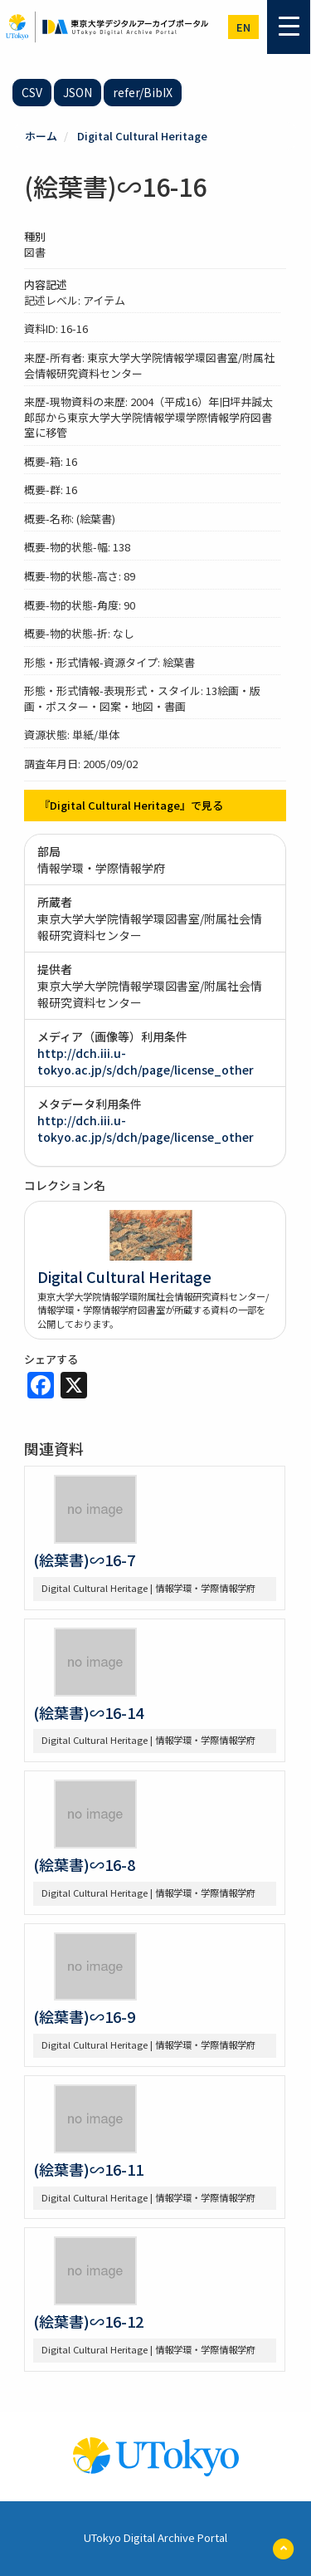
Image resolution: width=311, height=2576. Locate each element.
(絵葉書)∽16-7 (84, 1559)
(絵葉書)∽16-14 (88, 1712)
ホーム (41, 136)
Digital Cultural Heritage (142, 136)
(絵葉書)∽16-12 (88, 2321)
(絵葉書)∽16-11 (88, 2169)
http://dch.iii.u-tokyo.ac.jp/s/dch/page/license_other (145, 1061)
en (243, 27)
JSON (77, 92)
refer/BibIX (143, 92)
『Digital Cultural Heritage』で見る (131, 805)
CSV (32, 92)
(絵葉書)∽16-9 (84, 2016)
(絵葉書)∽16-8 (84, 1864)
